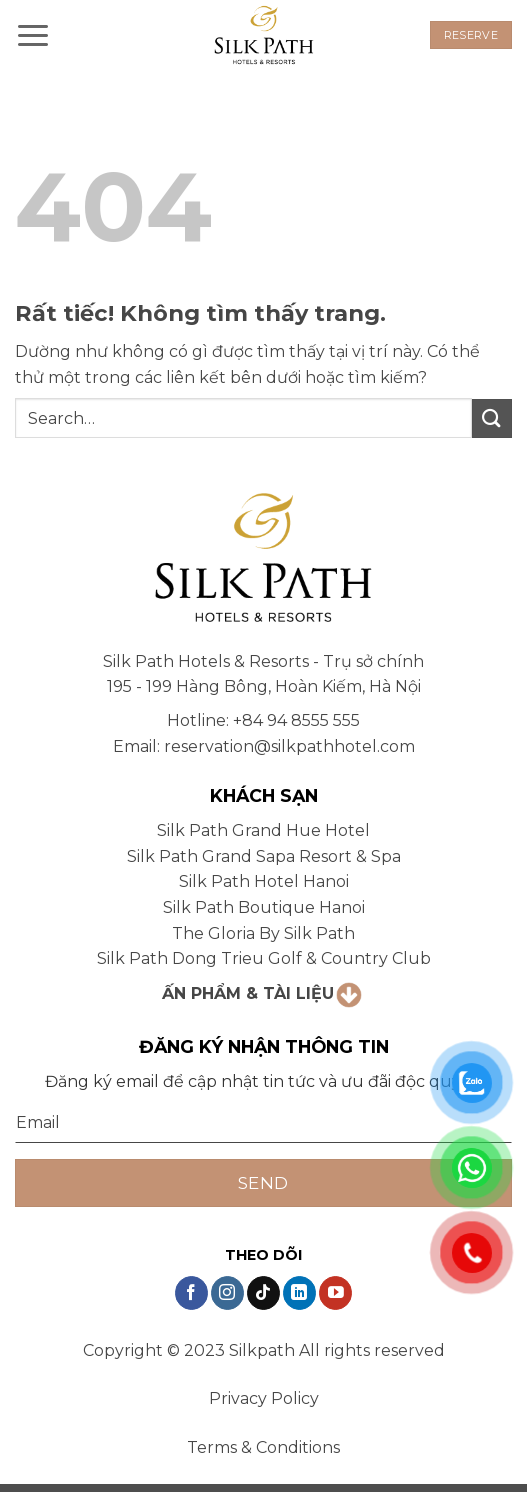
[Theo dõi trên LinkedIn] (299, 1293)
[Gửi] (492, 418)
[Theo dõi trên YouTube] (335, 1293)
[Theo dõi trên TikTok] (263, 1293)
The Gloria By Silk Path (263, 933)
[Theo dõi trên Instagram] (227, 1293)
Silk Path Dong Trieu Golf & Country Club (264, 958)
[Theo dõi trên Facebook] (191, 1293)
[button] (33, 34)
